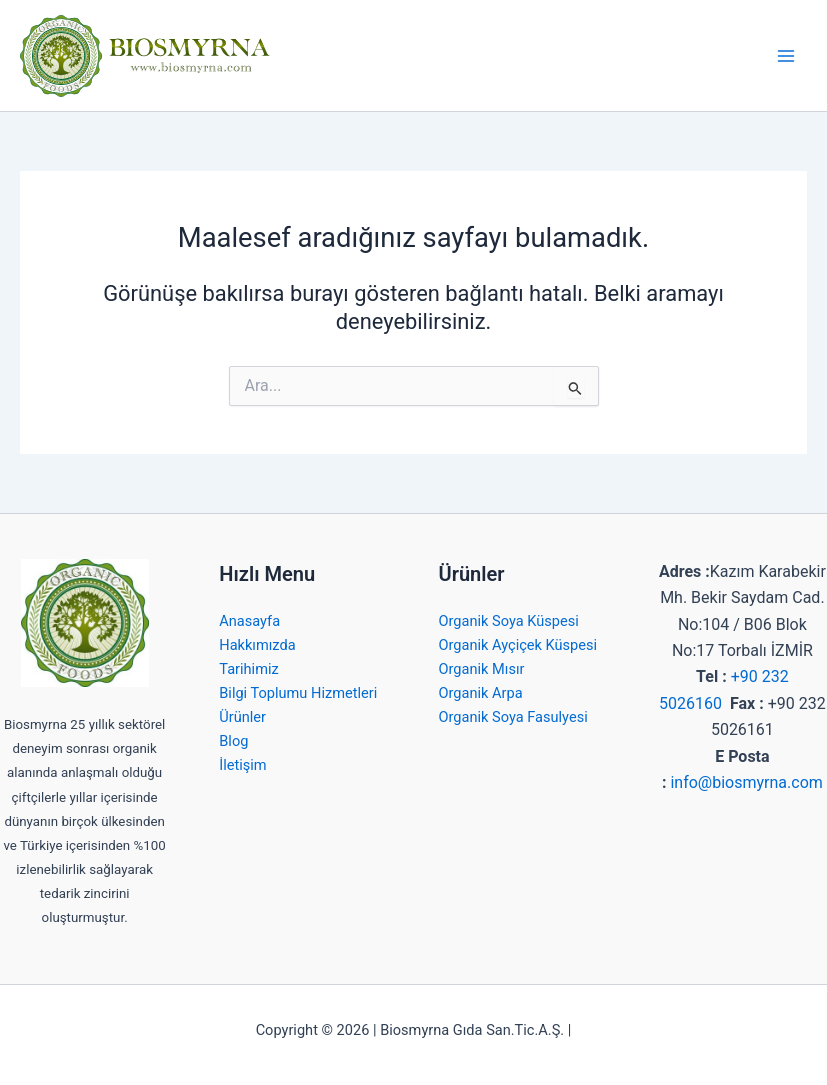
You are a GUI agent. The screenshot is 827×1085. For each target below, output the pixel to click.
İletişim (242, 765)
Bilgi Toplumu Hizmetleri (298, 693)
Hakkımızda (257, 645)
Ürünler (242, 717)
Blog (233, 741)
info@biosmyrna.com (746, 782)
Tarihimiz (248, 669)
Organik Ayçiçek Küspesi (518, 645)
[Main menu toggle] (786, 56)
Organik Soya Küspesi (509, 621)
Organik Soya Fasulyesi (513, 717)
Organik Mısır (482, 669)
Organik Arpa (481, 693)
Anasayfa (249, 621)
